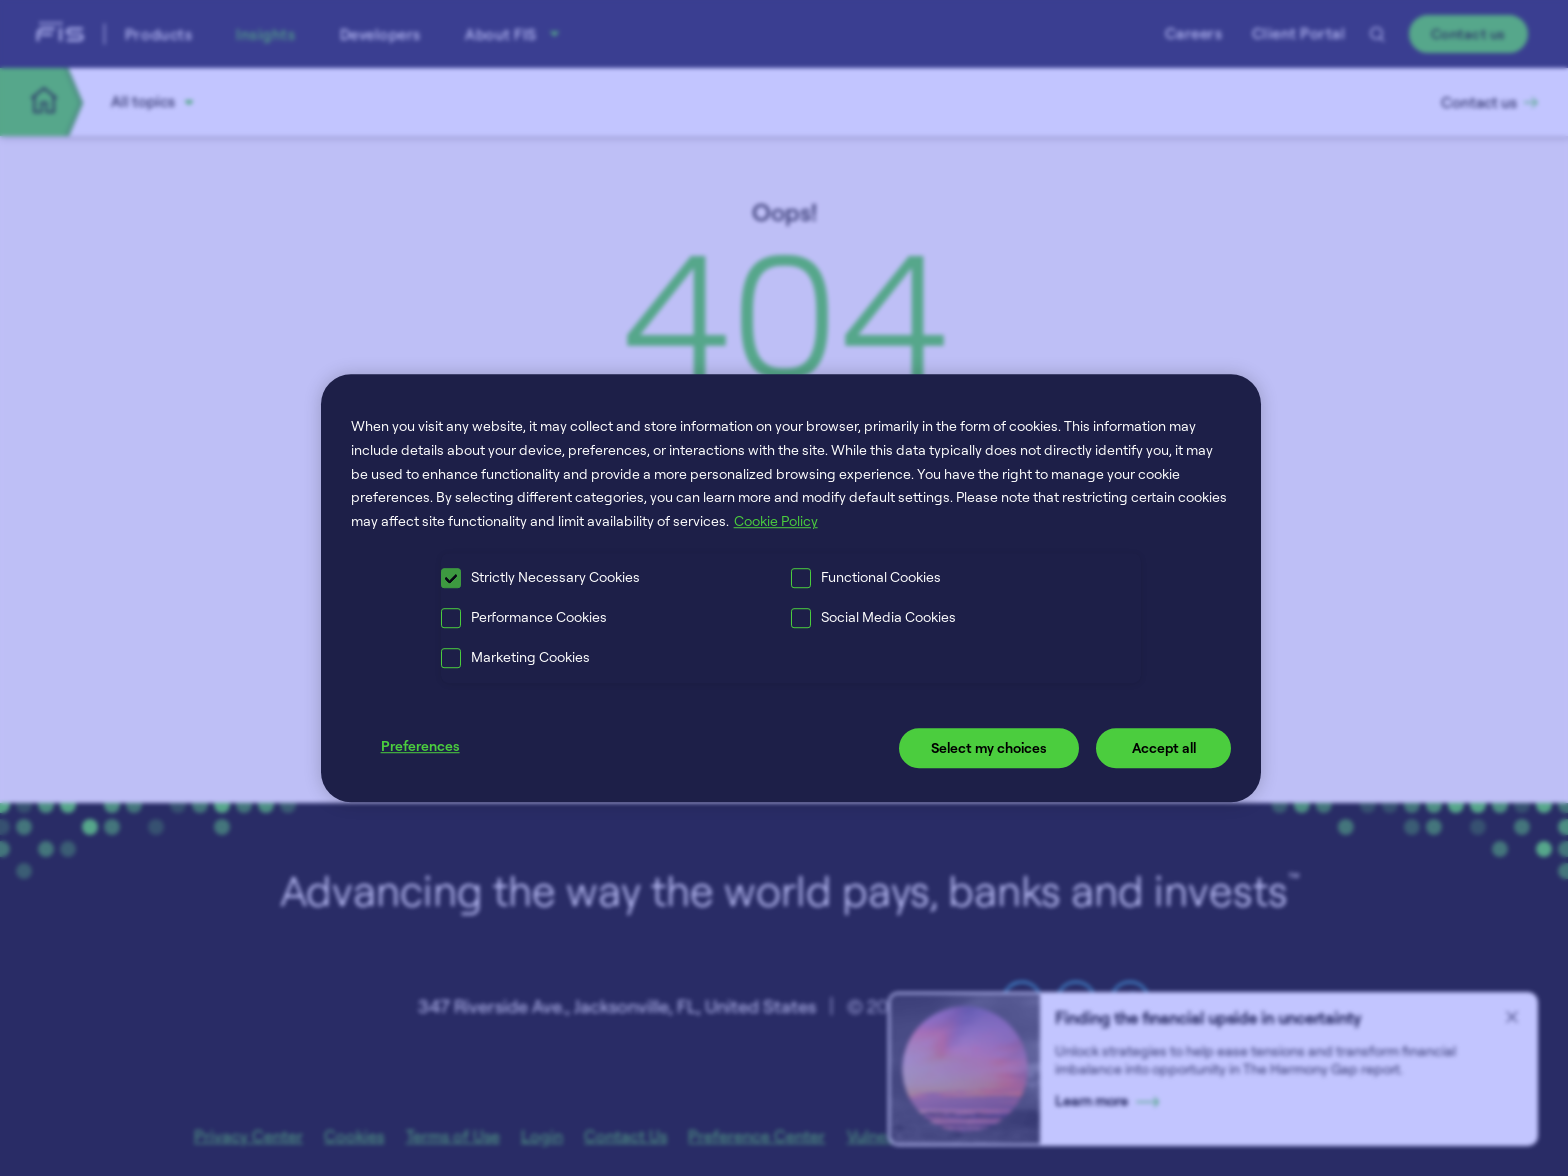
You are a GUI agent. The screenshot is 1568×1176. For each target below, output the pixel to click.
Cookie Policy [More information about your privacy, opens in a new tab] (776, 520)
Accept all (1164, 747)
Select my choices (989, 747)
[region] (791, 588)
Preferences (420, 745)
